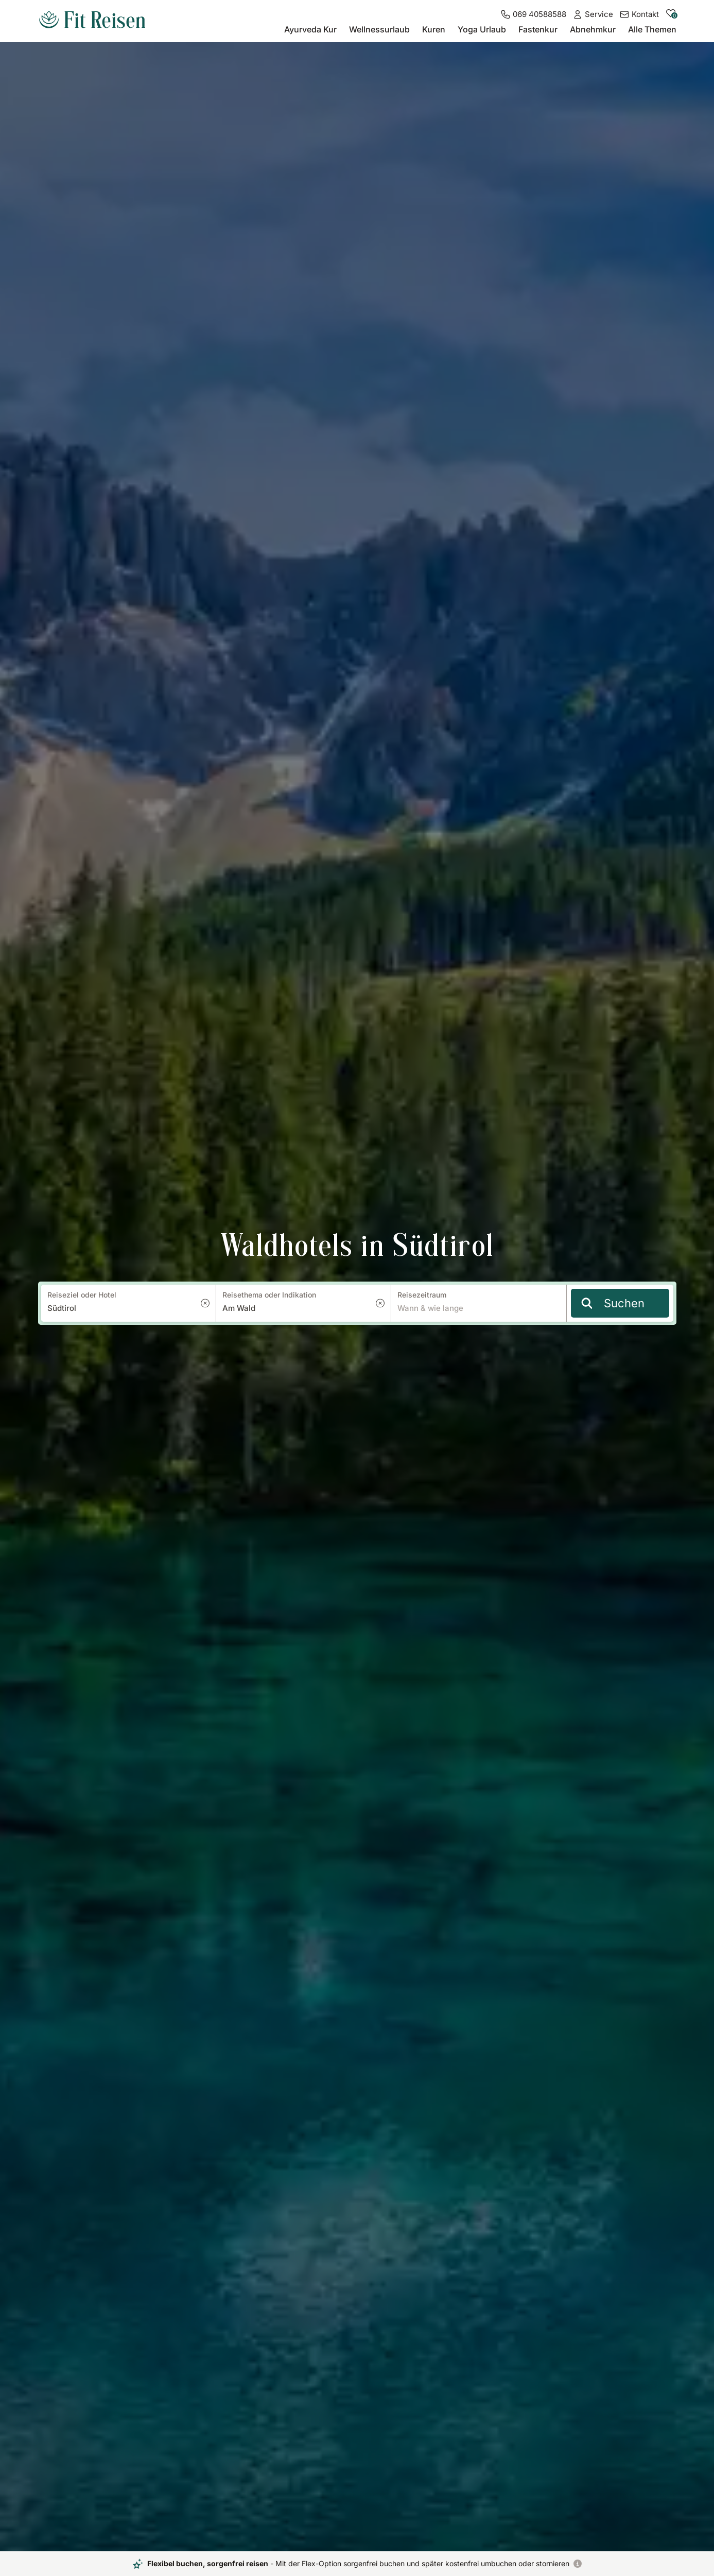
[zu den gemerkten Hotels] (670, 16)
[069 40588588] (533, 14)
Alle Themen (652, 29)
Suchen (613, 1303)
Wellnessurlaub (379, 29)
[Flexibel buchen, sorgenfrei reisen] (577, 2564)
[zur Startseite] (92, 20)
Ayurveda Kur (310, 29)
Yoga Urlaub (482, 29)
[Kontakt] (639, 14)
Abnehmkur (593, 29)
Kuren (433, 29)
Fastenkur (538, 29)
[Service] (592, 14)
